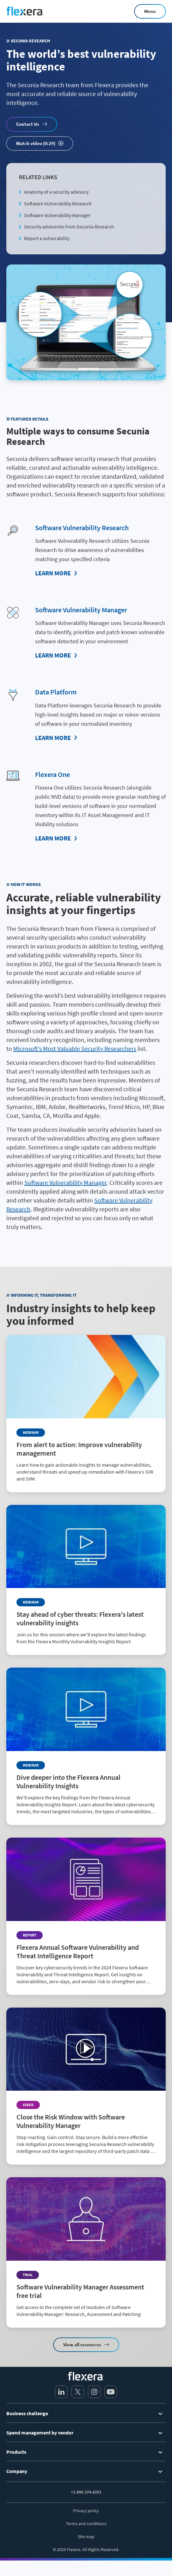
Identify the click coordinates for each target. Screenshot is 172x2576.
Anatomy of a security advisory (56, 192)
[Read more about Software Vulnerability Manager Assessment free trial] (86, 2252)
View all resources (82, 2345)
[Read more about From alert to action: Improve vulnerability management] (86, 1413)
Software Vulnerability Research (58, 203)
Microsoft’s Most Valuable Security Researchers (74, 1048)
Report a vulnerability (47, 238)
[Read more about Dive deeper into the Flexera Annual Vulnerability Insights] (86, 1746)
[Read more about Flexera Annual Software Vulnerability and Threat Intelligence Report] (86, 1916)
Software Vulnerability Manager (57, 215)
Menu (150, 11)
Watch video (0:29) (35, 143)
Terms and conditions (86, 2523)
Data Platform (56, 692)
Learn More (53, 573)
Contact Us (27, 124)
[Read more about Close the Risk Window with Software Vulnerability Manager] (86, 2086)
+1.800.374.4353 (86, 2492)
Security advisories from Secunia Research (69, 226)
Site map (86, 2536)
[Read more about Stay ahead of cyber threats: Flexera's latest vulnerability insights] (86, 1580)
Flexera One (52, 774)
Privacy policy (86, 2510)
